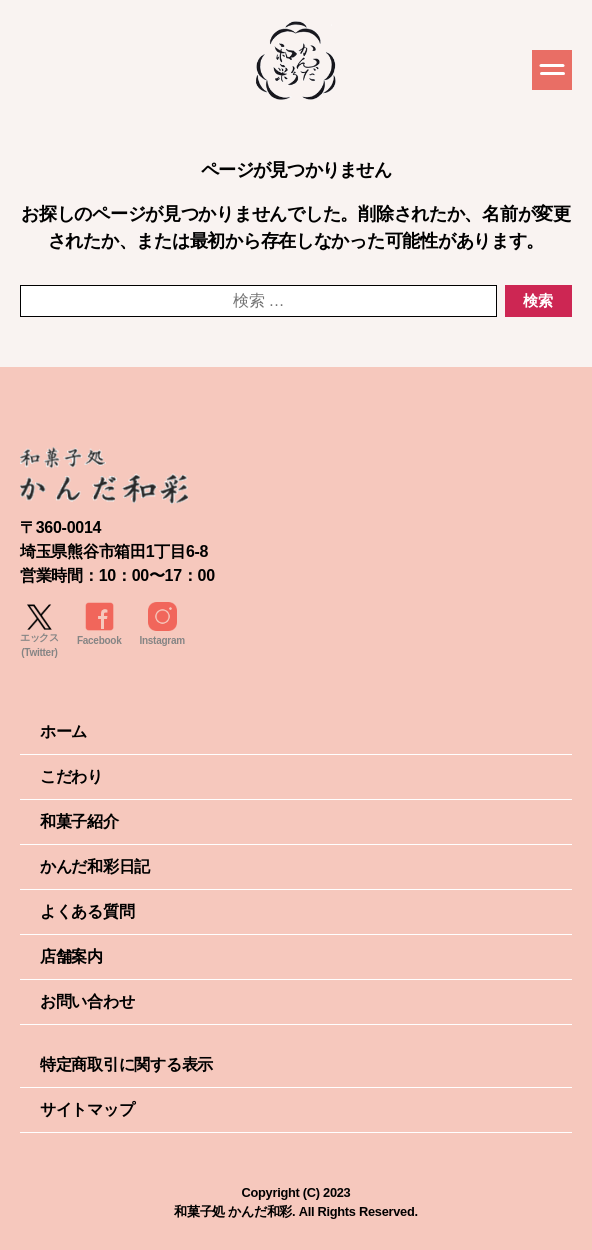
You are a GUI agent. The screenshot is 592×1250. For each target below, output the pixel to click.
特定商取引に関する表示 (126, 1064)
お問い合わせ (87, 1001)
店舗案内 (71, 956)
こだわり (71, 776)
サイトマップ (87, 1109)
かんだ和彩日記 (95, 866)
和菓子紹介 (79, 821)
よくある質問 (87, 911)
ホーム (63, 731)
